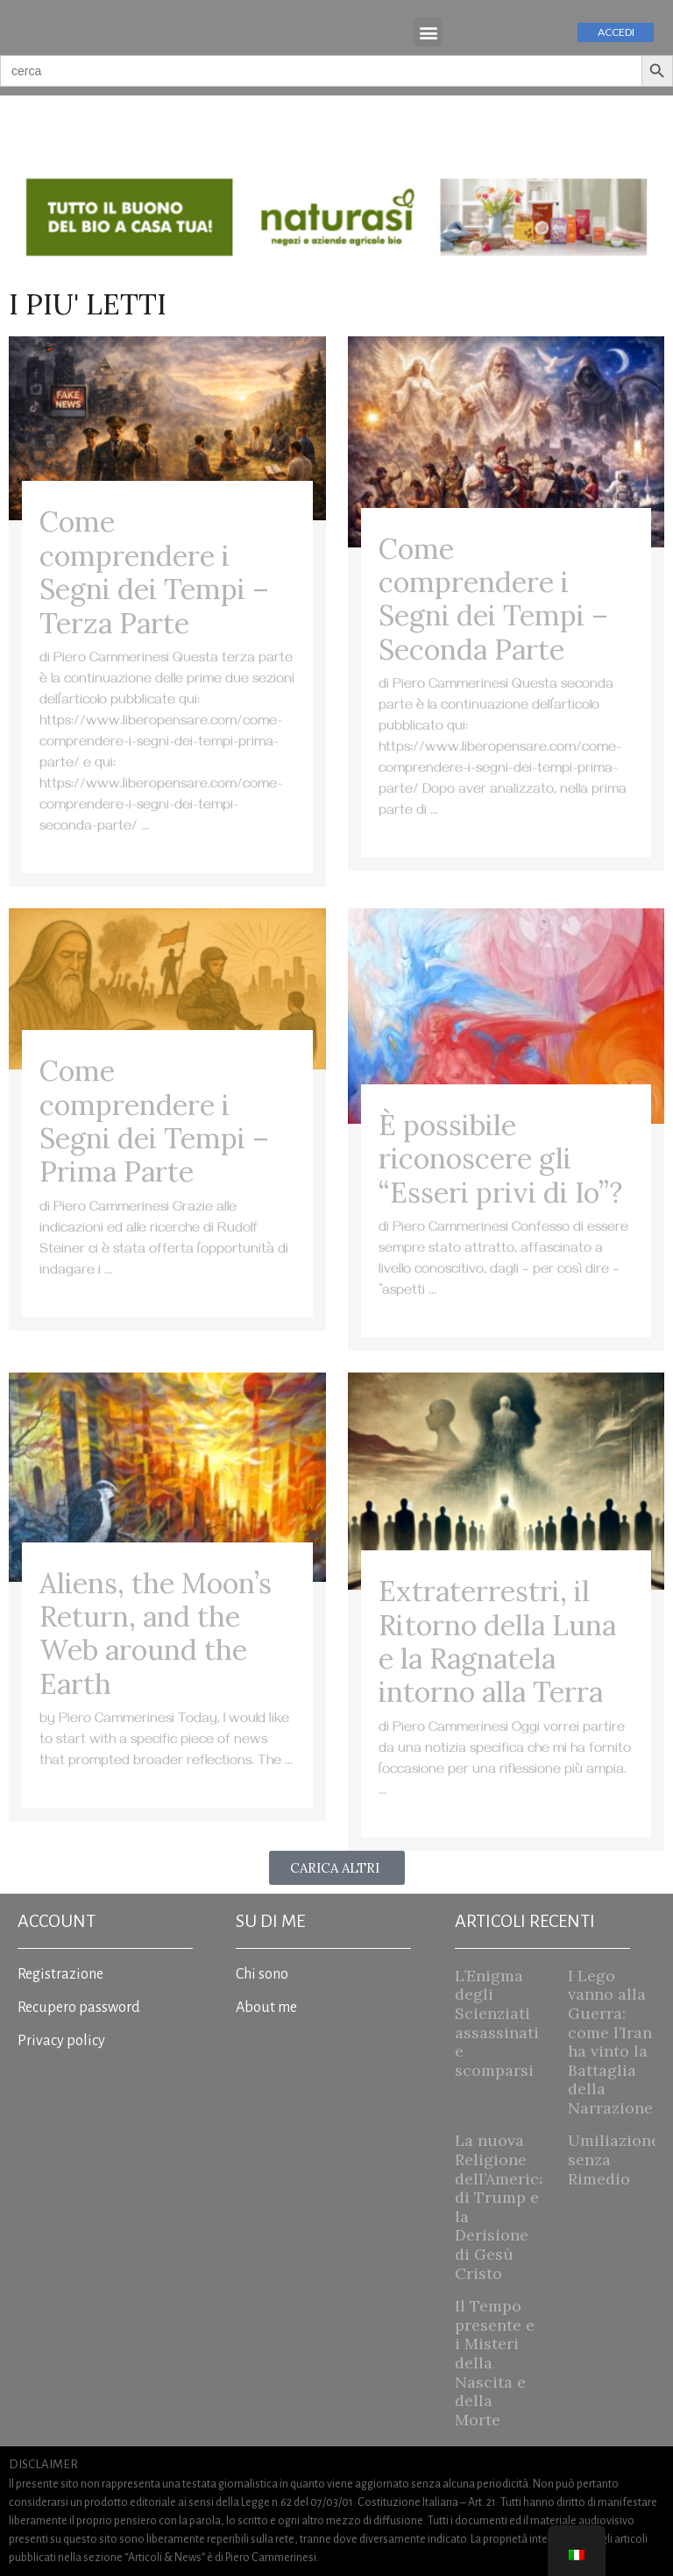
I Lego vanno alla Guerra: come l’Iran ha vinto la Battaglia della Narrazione (610, 2042)
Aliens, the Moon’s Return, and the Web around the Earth (155, 1633)
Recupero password (79, 2007)
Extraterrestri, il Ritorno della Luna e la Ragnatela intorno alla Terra (497, 1641)
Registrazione (60, 1974)
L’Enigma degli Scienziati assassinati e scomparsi (497, 2023)
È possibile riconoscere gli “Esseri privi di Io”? (500, 1158)
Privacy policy (61, 2041)
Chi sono (262, 1974)
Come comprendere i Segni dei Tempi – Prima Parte (154, 1121)
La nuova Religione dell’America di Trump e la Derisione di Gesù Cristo (501, 2206)
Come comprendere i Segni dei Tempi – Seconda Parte (493, 599)
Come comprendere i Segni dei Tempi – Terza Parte (154, 572)
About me (266, 2007)
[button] (428, 32)
